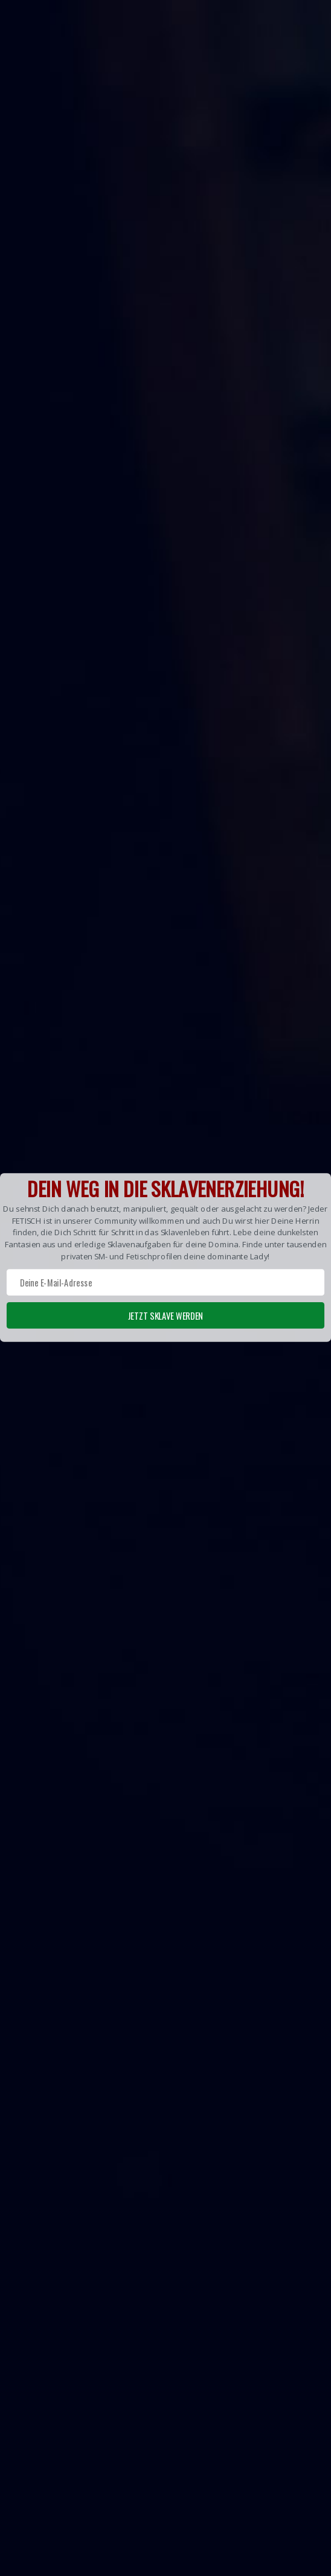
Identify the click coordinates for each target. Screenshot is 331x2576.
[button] (165, 1257)
